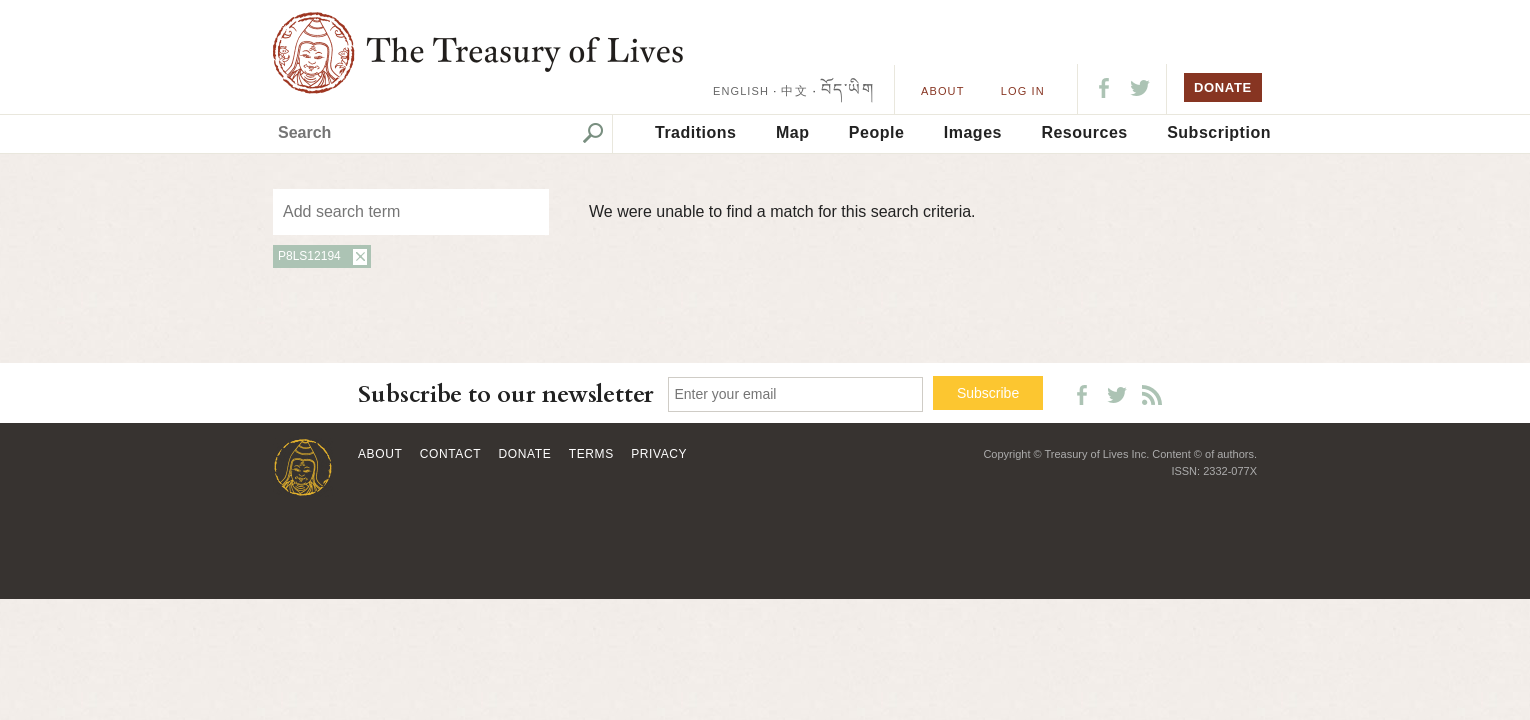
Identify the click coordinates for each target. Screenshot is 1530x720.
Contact (450, 454)
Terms (591, 454)
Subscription (1219, 132)
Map (793, 132)
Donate (525, 454)
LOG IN (1023, 91)
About (942, 91)
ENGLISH (741, 91)
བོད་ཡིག (847, 89)
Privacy (659, 454)
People (876, 132)
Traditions (695, 132)
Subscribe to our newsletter (506, 394)
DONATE (1223, 87)
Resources (1084, 132)
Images (973, 132)
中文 (794, 91)
